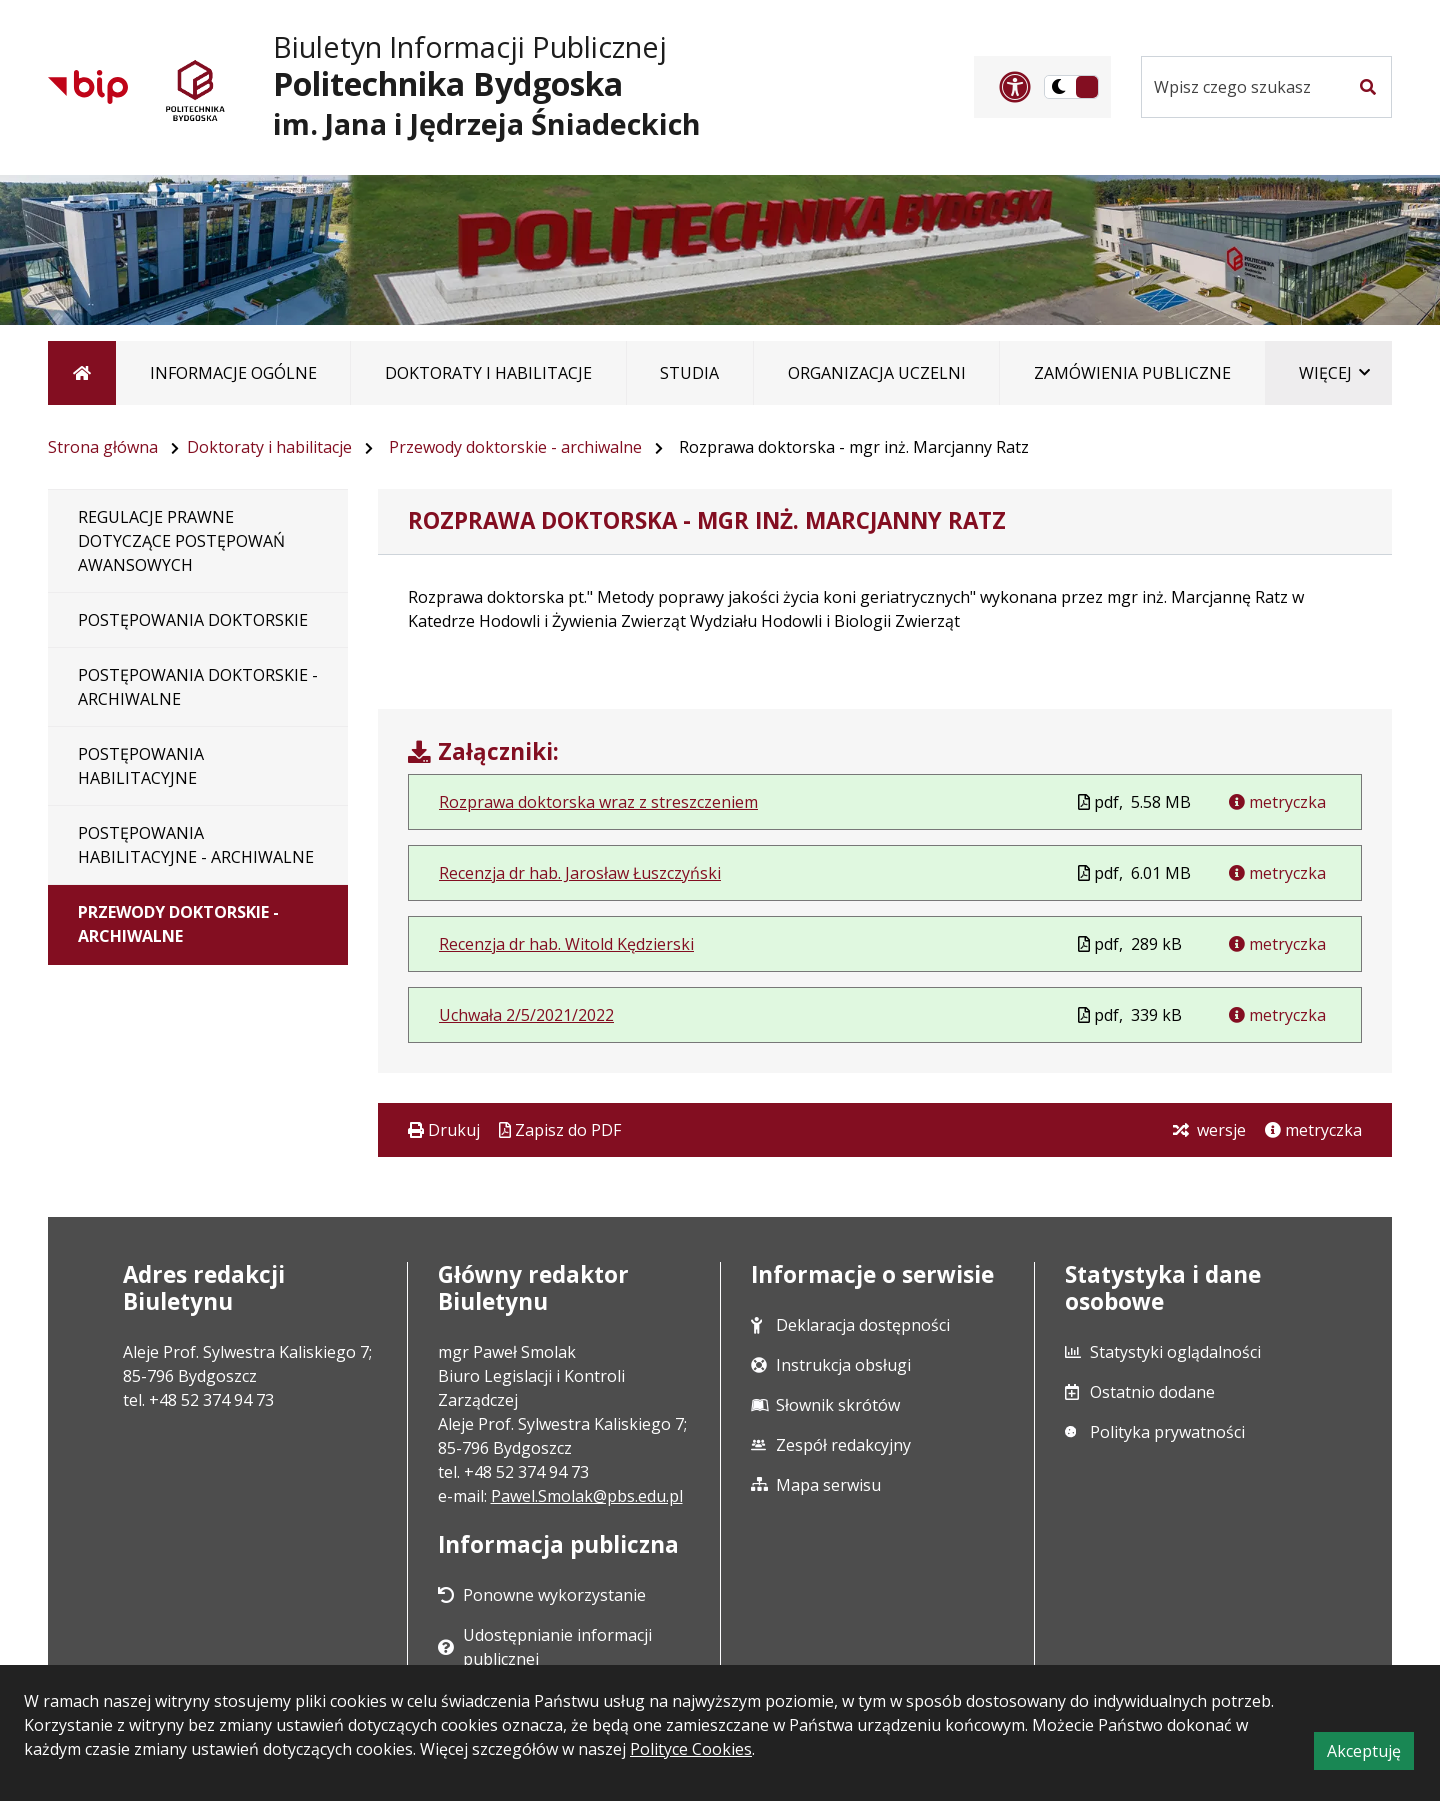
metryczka (1285, 802)
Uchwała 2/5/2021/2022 (526, 1015)
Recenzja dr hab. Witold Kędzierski (566, 944)
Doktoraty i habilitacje (269, 447)
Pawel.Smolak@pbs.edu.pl (587, 1496)
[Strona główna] (82, 373)
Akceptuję (1370, 1754)
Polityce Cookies (691, 1749)
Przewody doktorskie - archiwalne (515, 447)
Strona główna (103, 447)
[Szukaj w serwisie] (1243, 87)
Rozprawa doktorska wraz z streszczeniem (598, 802)
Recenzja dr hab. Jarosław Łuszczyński (580, 873)
